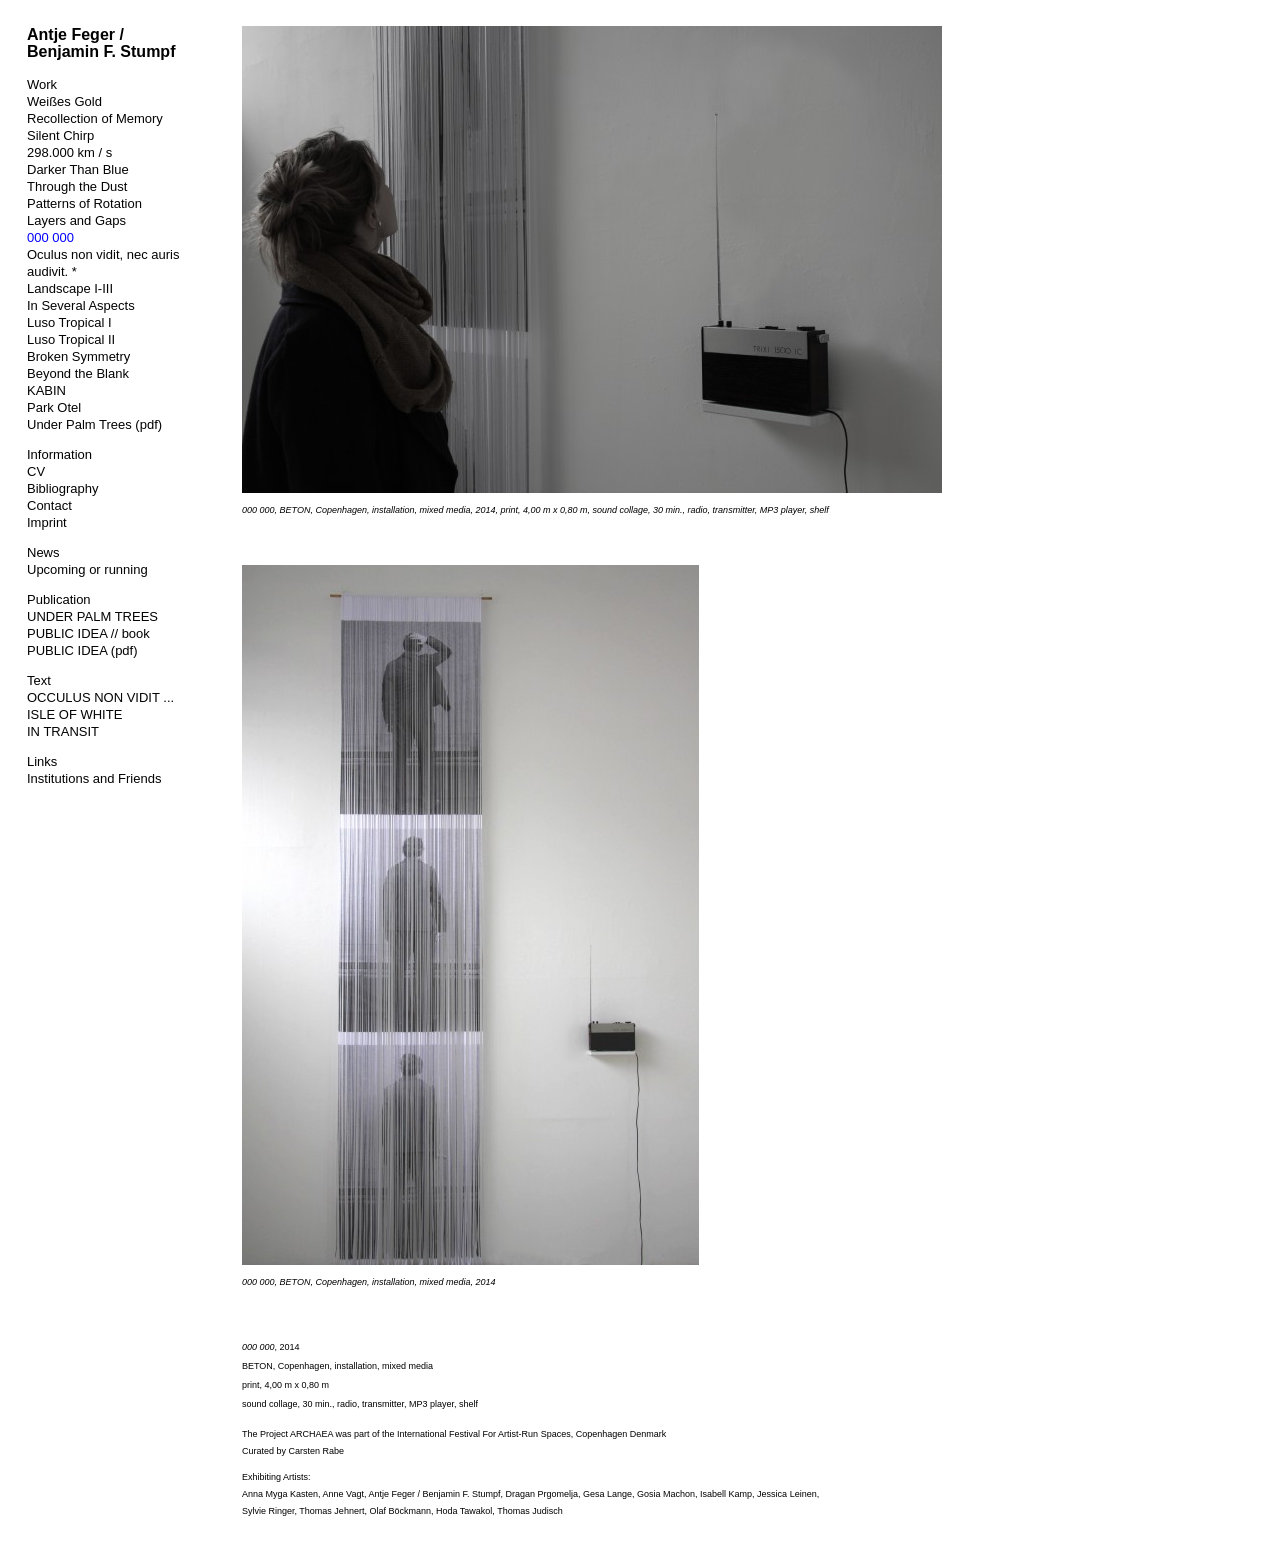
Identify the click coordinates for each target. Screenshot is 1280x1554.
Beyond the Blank (78, 373)
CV (36, 471)
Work (42, 84)
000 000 (50, 237)
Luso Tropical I (69, 322)
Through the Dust (77, 186)
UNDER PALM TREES (92, 616)
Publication (59, 599)
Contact (49, 505)
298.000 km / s (69, 152)
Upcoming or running (87, 569)
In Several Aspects (81, 305)
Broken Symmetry (78, 356)
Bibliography (63, 488)
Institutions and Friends (94, 778)
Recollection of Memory (95, 118)
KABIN (46, 390)
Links (42, 761)
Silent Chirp (60, 135)
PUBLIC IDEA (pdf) (82, 650)
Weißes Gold (64, 101)
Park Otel (54, 407)
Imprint (47, 522)
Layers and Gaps (76, 220)
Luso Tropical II (71, 339)
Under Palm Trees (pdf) (94, 424)
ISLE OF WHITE (74, 714)
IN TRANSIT (63, 731)
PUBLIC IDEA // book (88, 633)
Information (59, 454)
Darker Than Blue (78, 169)
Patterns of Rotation (84, 203)
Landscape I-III (70, 288)
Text (39, 680)
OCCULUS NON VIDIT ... (100, 697)
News (43, 552)
